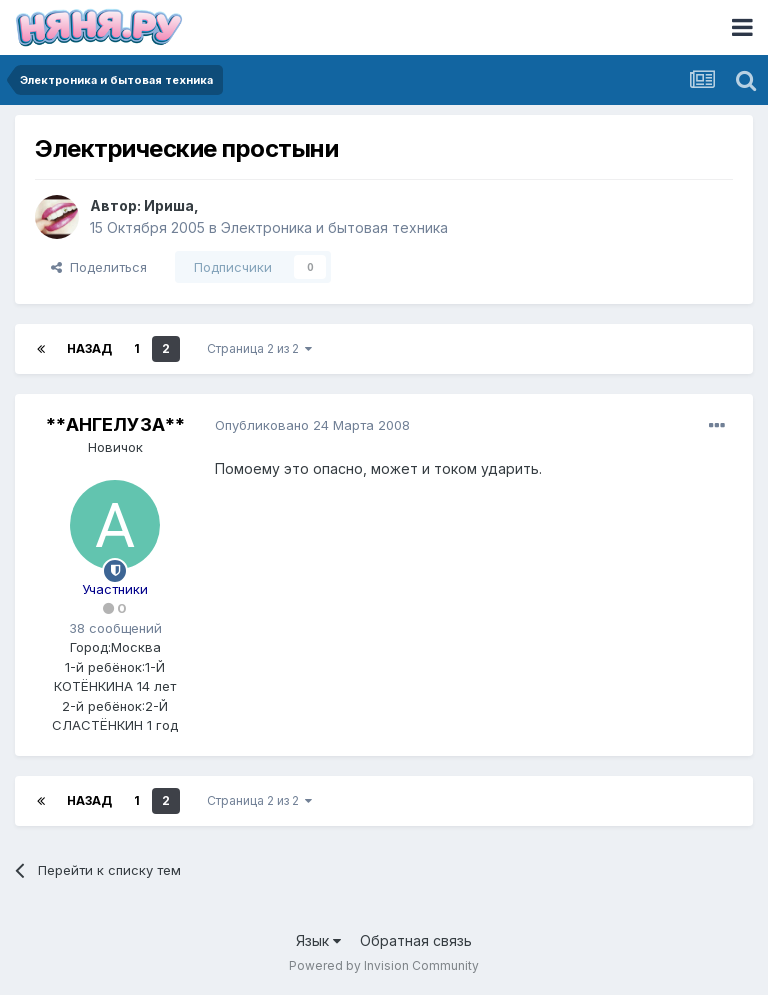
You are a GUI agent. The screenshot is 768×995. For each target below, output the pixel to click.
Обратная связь (416, 940)
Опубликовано (312, 425)
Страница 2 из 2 (259, 348)
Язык (318, 940)
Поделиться (99, 267)
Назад (89, 348)
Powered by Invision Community (384, 965)
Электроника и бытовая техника (334, 227)
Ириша (169, 205)
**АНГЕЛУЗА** (115, 424)
